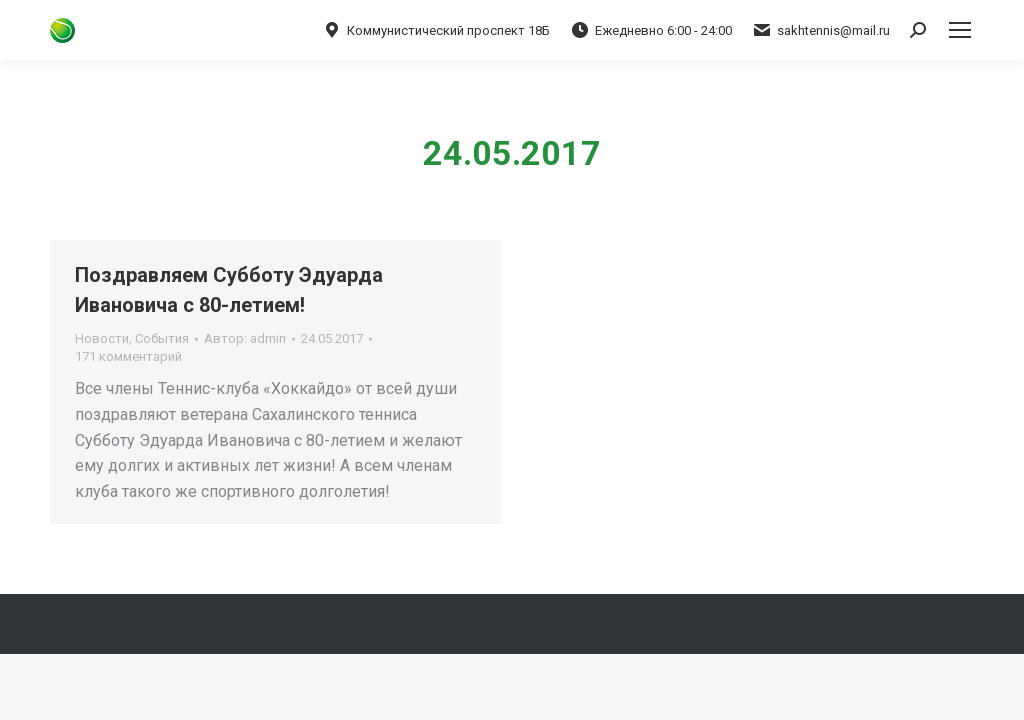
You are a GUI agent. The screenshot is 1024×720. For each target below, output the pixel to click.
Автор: (245, 338)
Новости (102, 338)
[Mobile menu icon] (960, 30)
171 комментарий (128, 356)
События (162, 338)
